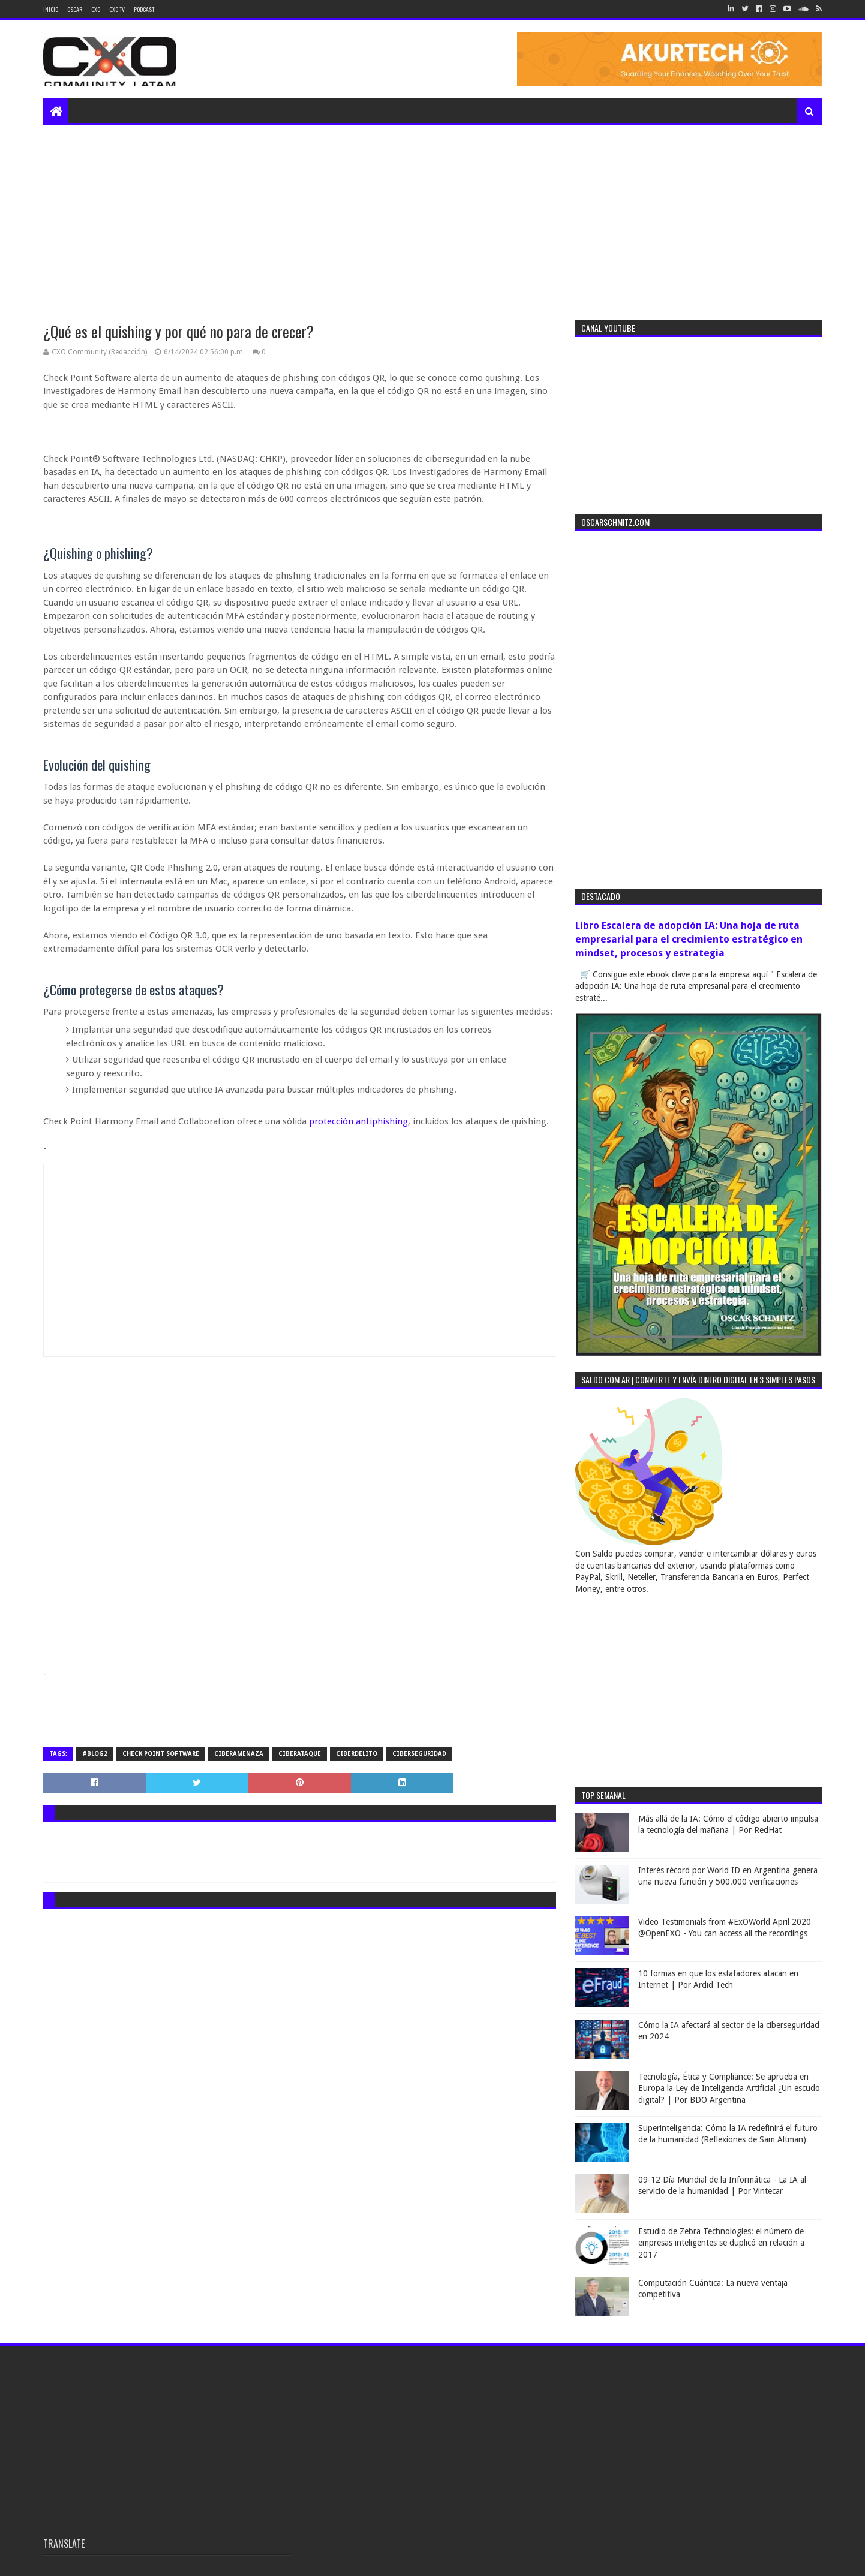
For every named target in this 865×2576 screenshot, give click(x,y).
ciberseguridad (419, 1753)
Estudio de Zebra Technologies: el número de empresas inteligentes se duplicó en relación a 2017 (721, 2242)
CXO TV (117, 9)
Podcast (144, 9)
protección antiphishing (358, 1121)
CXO (95, 9)
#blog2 (94, 1753)
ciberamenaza (238, 1753)
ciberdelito (356, 1753)
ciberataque (299, 1753)
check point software (160, 1753)
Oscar (74, 9)
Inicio (50, 9)
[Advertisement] (432, 215)
